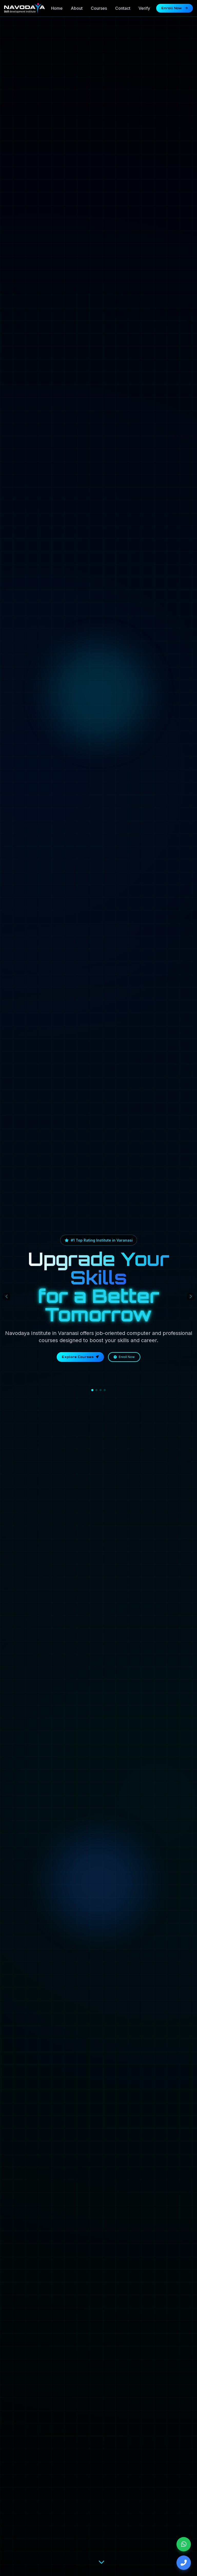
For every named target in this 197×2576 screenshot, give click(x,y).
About (77, 8)
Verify (144, 8)
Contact (122, 8)
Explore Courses (80, 1357)
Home (57, 8)
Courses (99, 8)
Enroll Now (174, 8)
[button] (92, 1390)
